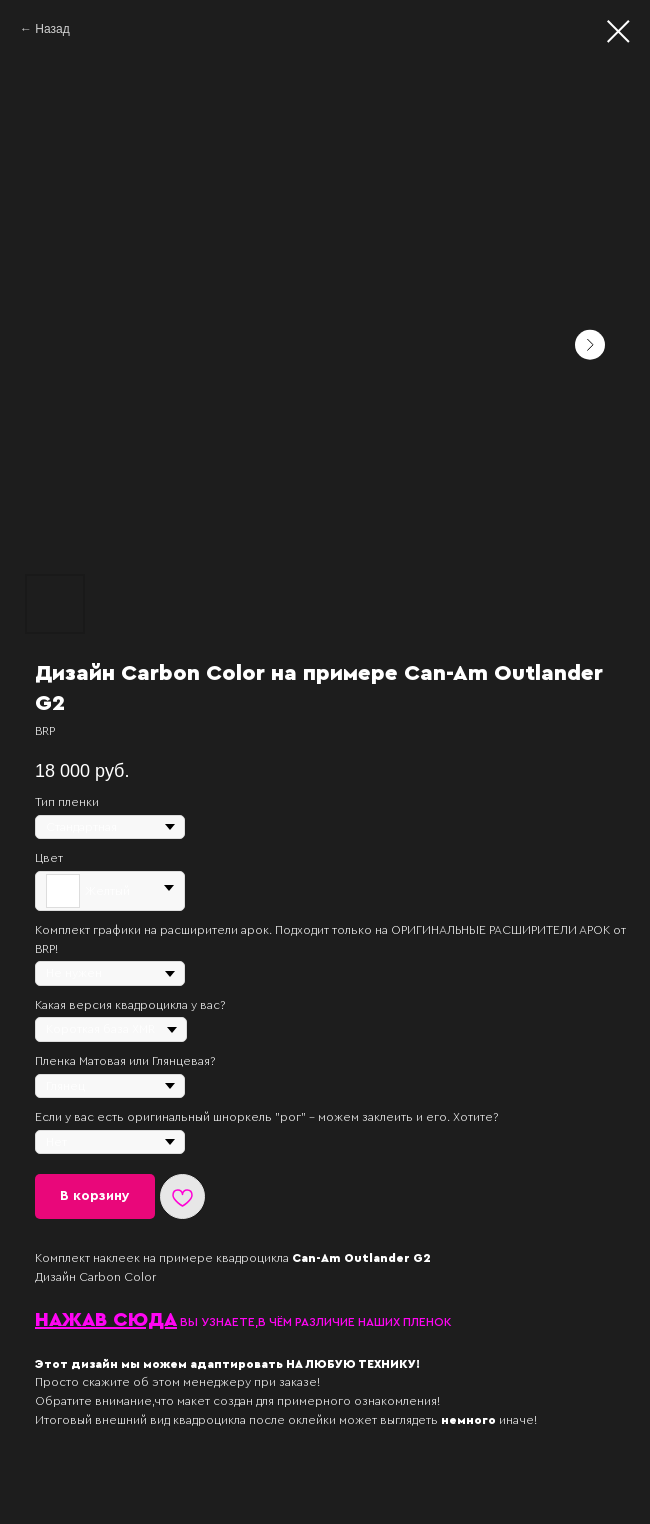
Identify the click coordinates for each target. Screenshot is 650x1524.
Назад (52, 29)
